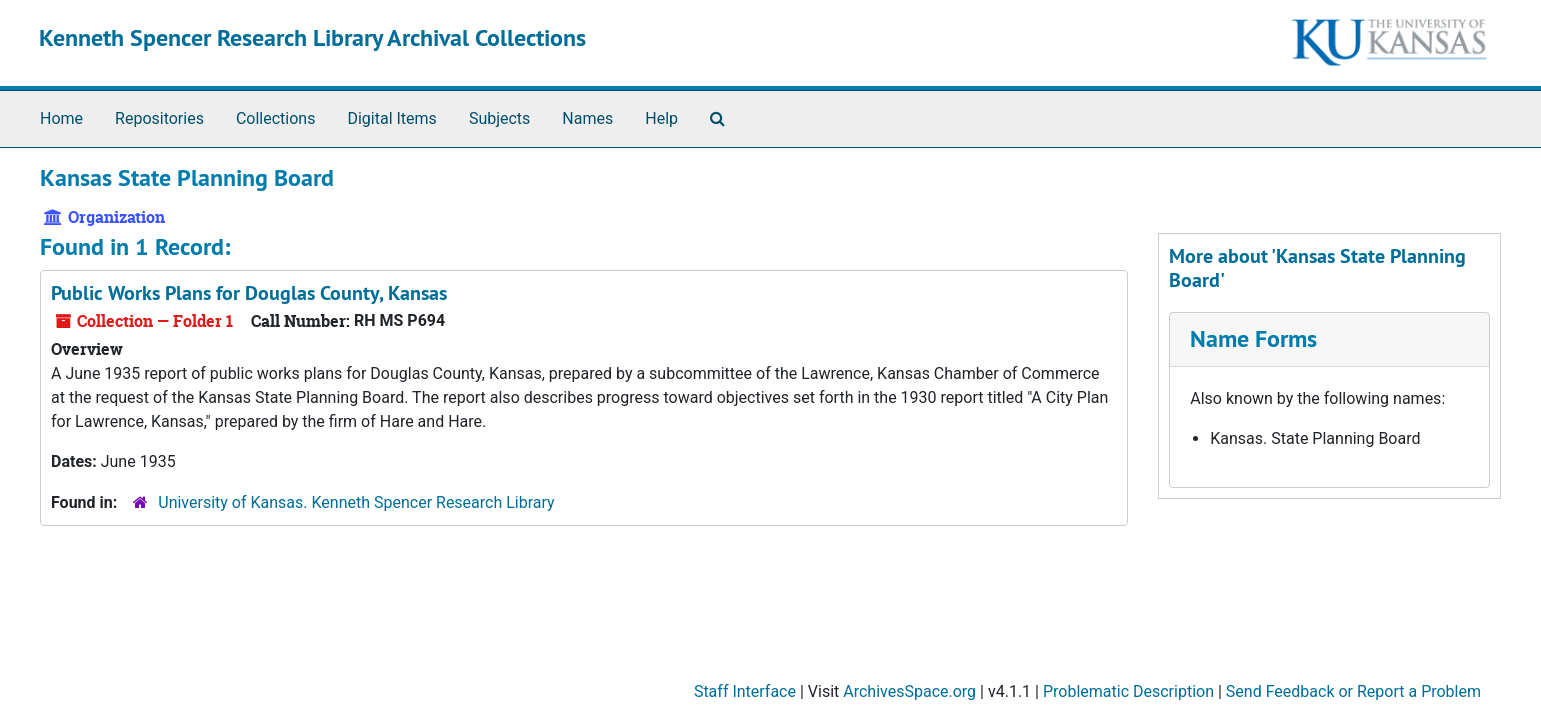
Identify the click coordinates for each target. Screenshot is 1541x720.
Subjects (499, 118)
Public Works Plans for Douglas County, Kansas (249, 293)
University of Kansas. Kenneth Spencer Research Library (356, 502)
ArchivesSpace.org (909, 691)
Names (587, 118)
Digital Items (391, 118)
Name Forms (1253, 338)
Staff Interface (745, 691)
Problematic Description (1128, 691)
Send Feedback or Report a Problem (1353, 691)
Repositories (159, 118)
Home (61, 118)
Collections (276, 118)
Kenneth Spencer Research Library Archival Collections (312, 37)
